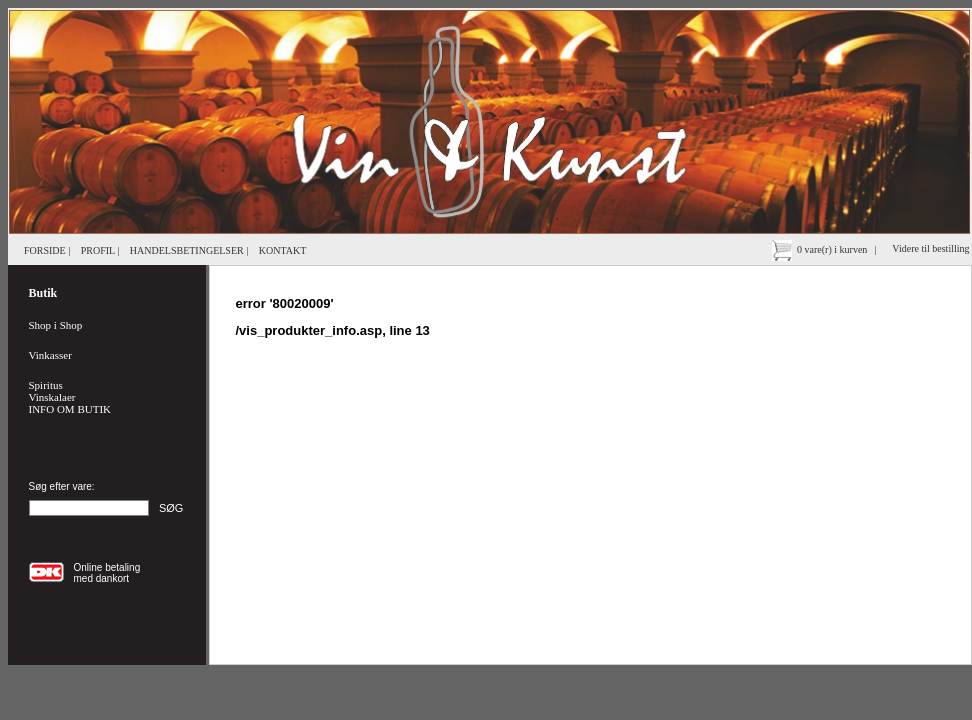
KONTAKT (283, 250)
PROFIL (98, 250)
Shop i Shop (56, 325)
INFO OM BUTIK (70, 409)
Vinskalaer (52, 397)
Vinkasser (50, 355)
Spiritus (46, 385)
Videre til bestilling (932, 248)
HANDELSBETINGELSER (187, 250)
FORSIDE (45, 250)
